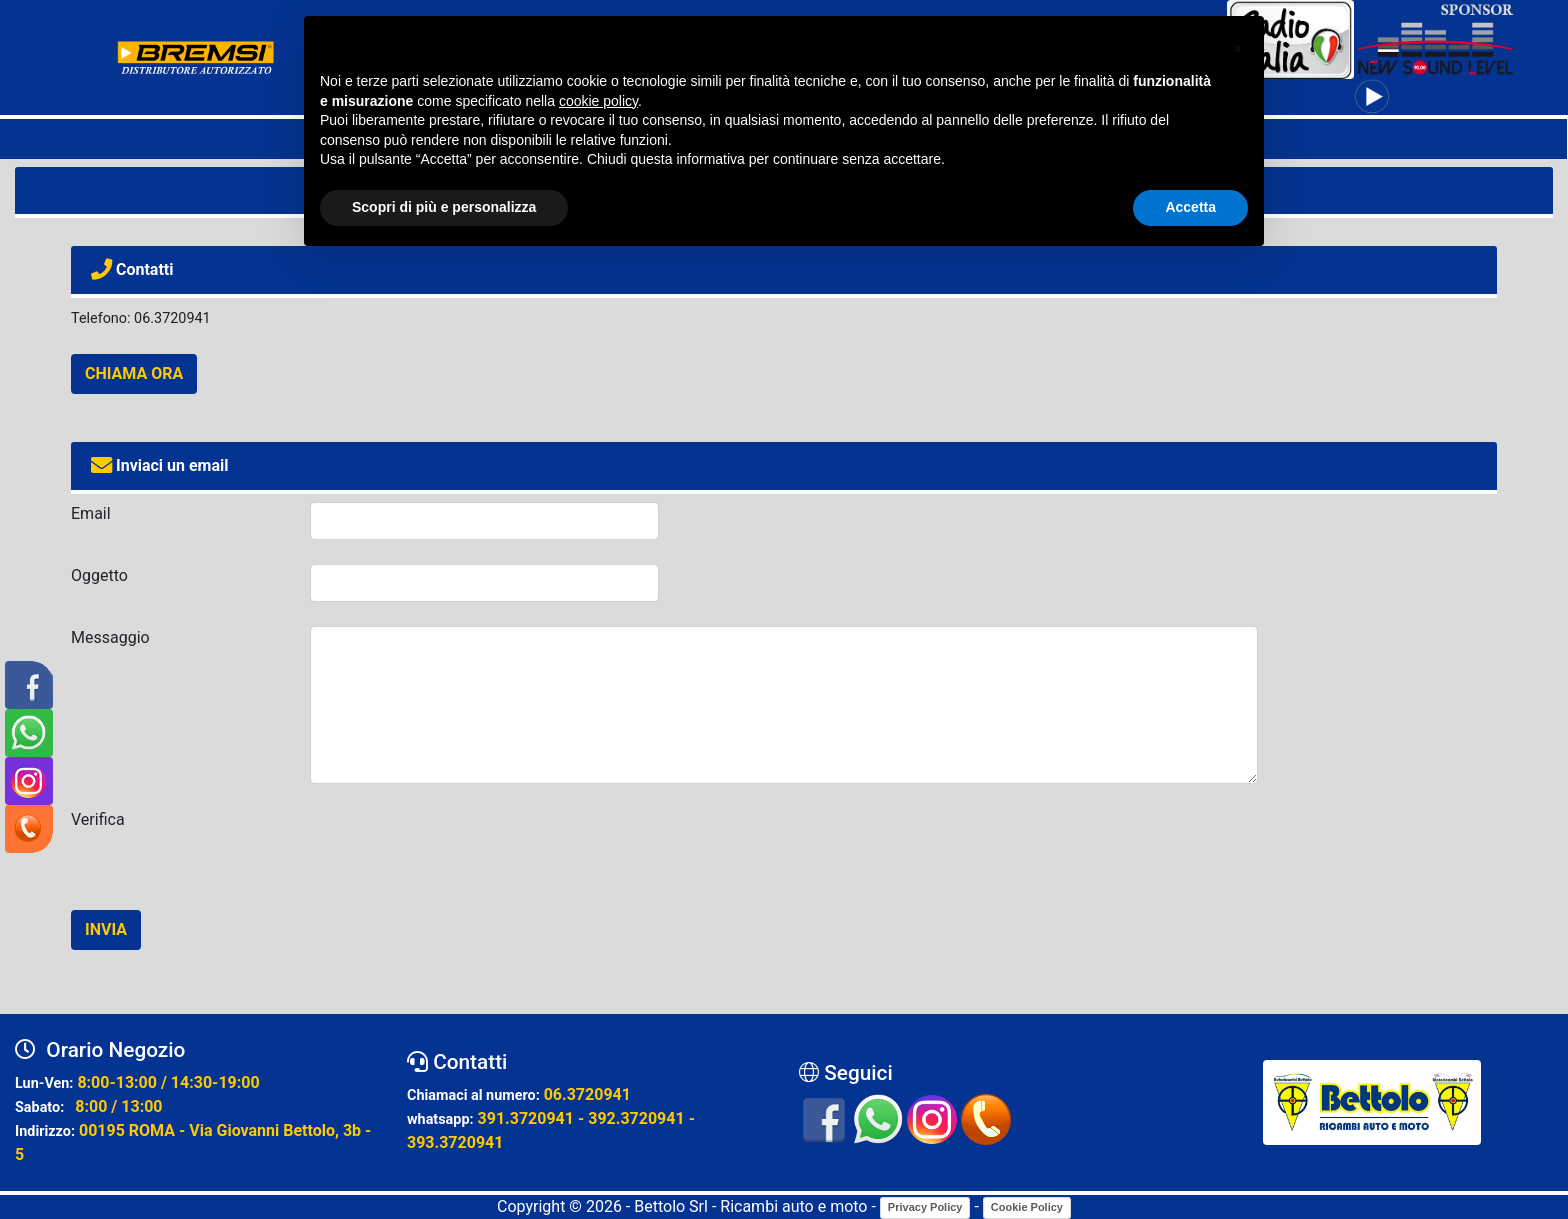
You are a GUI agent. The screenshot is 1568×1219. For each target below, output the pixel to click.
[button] (1238, 48)
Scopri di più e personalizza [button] (444, 207)
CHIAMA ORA (134, 373)
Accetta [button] (1190, 207)
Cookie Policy (1027, 1207)
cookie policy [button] (598, 101)
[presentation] (462, 847)
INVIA (106, 929)
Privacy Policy (925, 1207)
